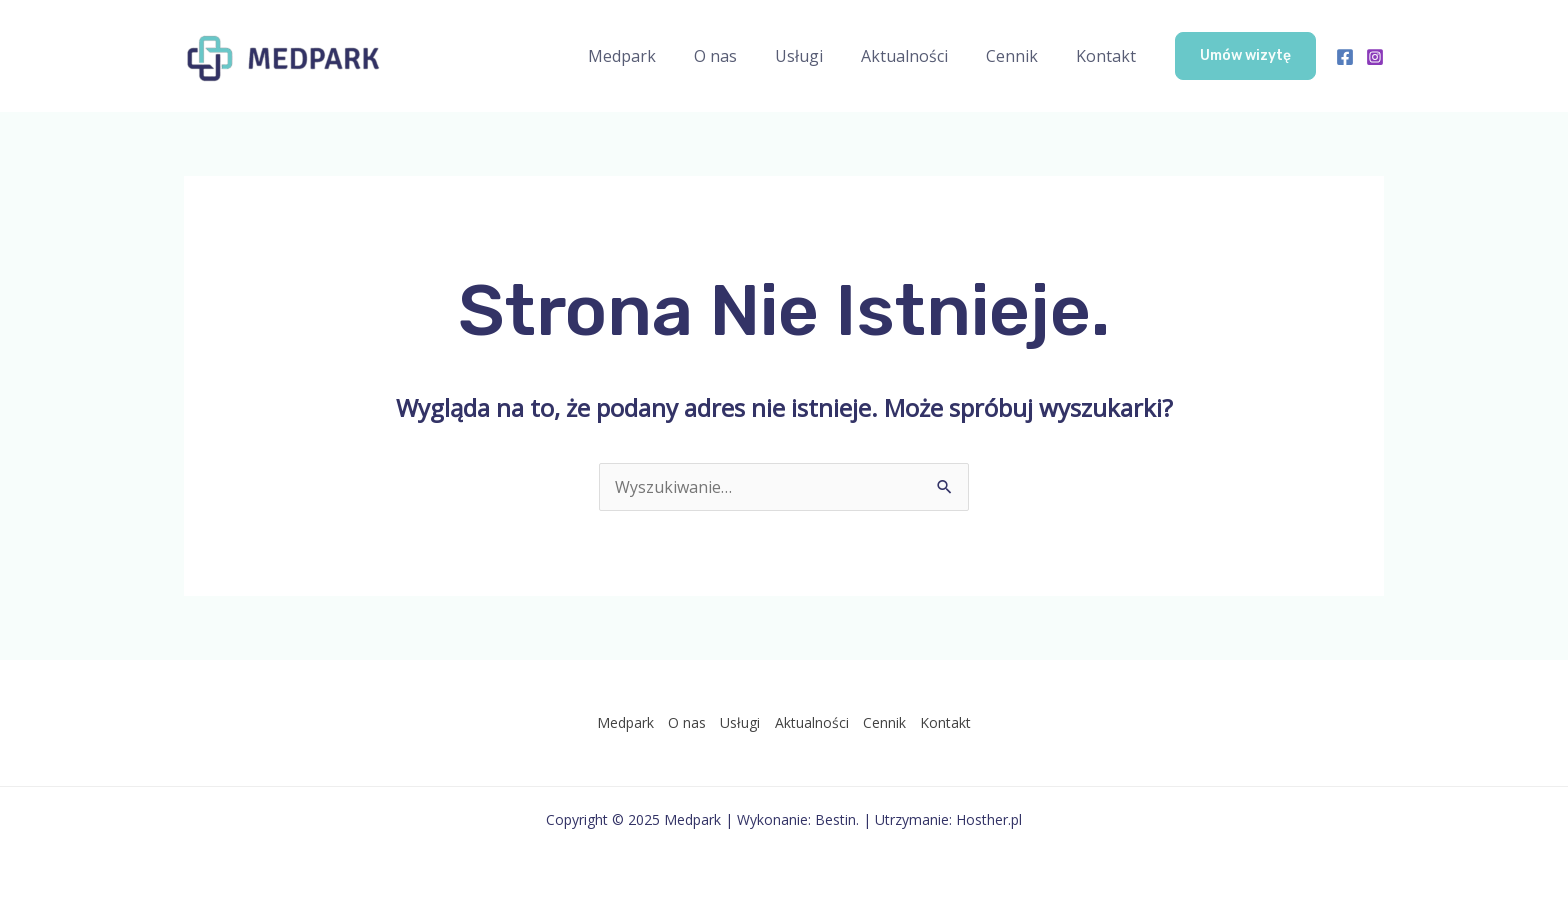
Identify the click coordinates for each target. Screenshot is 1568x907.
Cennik (1021, 56)
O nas (742, 56)
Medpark (655, 56)
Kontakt (1109, 56)
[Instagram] (1375, 57)
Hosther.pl (989, 819)
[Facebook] (1345, 57)
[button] (1245, 56)
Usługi (820, 56)
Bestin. (837, 819)
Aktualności (919, 56)
